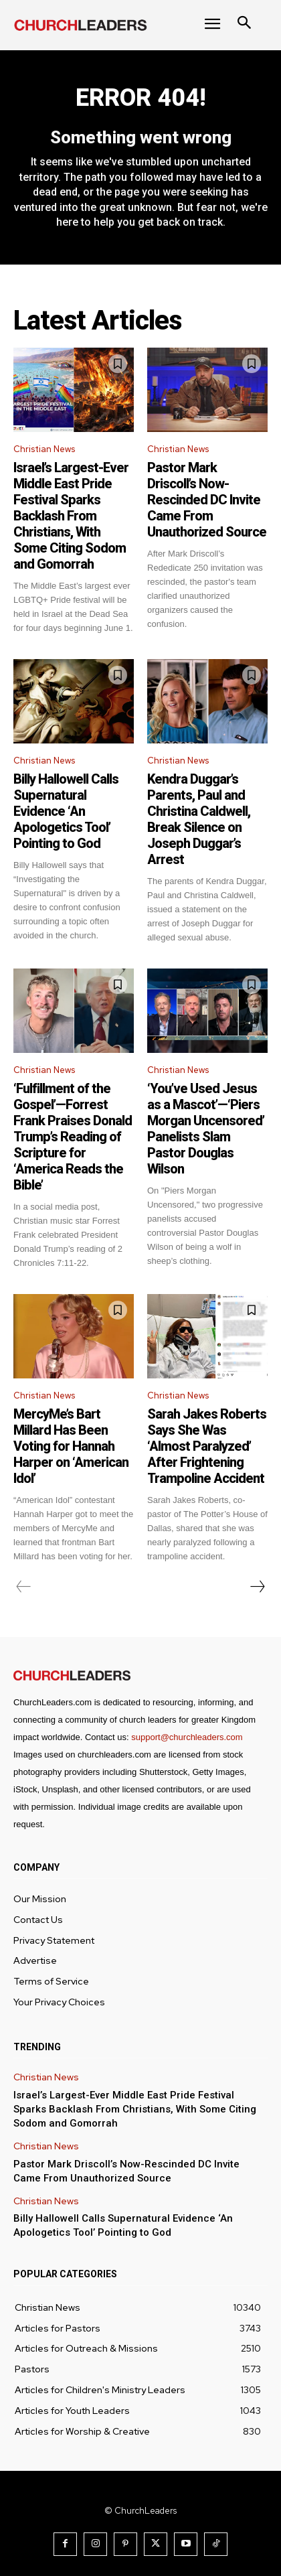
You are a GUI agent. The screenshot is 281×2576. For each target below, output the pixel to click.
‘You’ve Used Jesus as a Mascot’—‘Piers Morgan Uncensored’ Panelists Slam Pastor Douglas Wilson (205, 1128)
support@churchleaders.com (186, 1737)
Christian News (44, 449)
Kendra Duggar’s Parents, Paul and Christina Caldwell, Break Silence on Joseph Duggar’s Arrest (198, 819)
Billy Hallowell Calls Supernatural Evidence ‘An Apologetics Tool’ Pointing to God (65, 811)
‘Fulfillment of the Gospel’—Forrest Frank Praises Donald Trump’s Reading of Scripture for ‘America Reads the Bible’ (72, 1136)
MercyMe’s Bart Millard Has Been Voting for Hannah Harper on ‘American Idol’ (70, 1446)
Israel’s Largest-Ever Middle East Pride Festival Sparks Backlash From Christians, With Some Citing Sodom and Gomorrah (70, 515)
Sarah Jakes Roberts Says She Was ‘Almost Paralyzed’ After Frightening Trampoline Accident (206, 1446)
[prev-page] (23, 1587)
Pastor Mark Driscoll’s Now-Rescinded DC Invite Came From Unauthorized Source (206, 499)
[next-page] (257, 1587)
